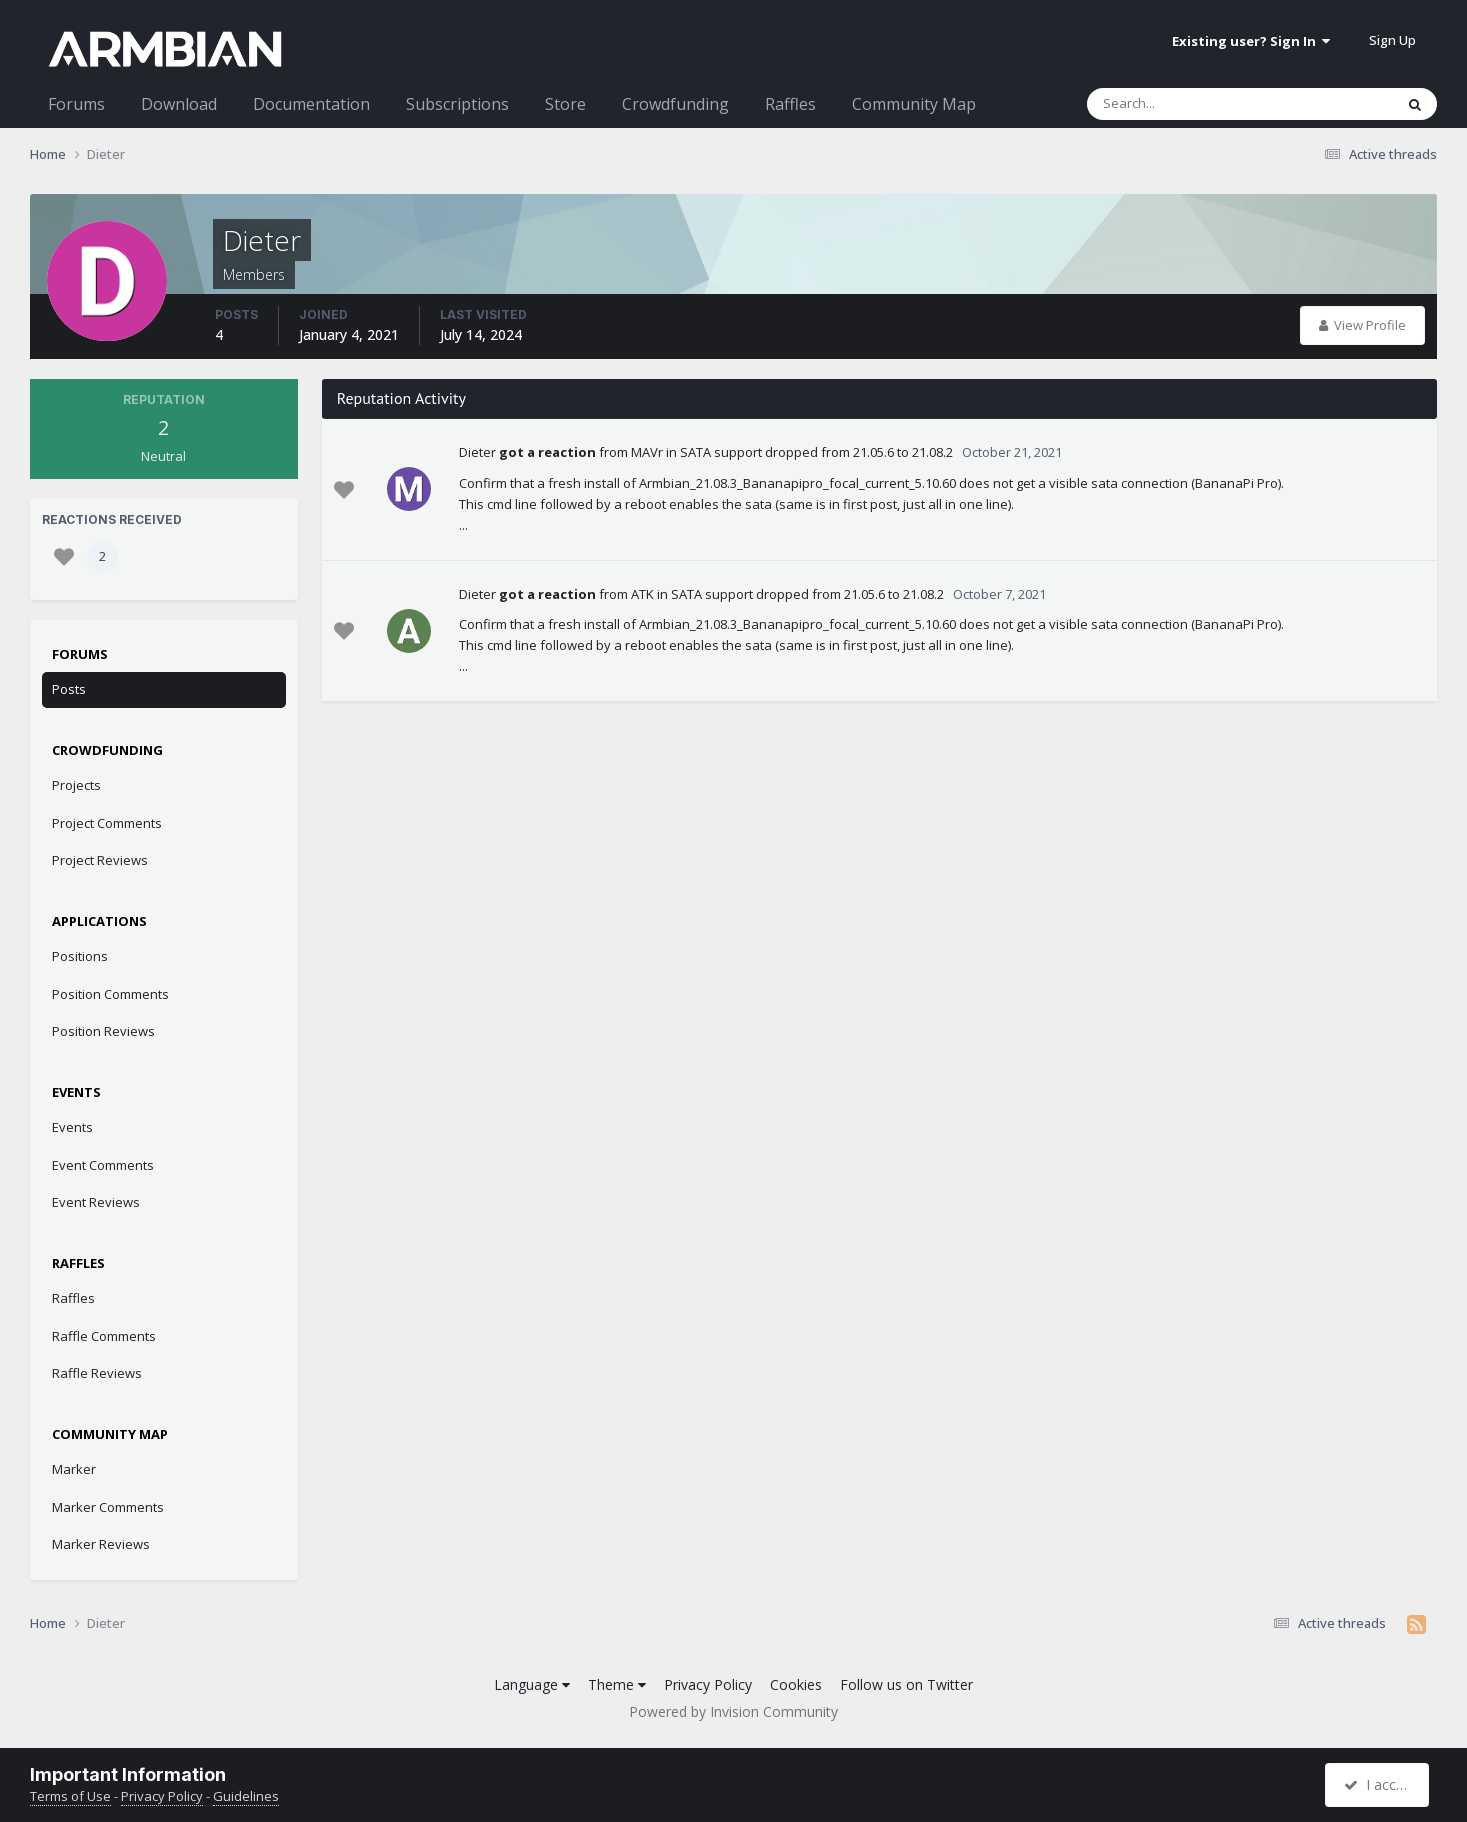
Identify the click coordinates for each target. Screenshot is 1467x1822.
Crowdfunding (675, 104)
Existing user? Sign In (1251, 41)
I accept (1379, 1784)
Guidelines (246, 1796)
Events (72, 1127)
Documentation (311, 104)
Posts (69, 689)
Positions (80, 956)
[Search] (1188, 104)
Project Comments (107, 823)
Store (565, 104)
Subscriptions (457, 104)
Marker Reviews (101, 1544)
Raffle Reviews (97, 1373)
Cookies (796, 1684)
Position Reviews (103, 1031)
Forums (76, 104)
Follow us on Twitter (906, 1684)
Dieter (477, 452)
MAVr (647, 452)
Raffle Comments (104, 1336)
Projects (76, 785)
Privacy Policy (708, 1684)
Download (179, 104)
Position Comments (110, 994)
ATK (642, 594)
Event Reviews (96, 1202)
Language (532, 1684)
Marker (74, 1469)
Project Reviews (100, 860)
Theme (617, 1684)
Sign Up (1392, 40)
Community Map (914, 104)
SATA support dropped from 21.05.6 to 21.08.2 (816, 452)
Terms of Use (70, 1796)
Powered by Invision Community (733, 1711)
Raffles (790, 104)
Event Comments (103, 1165)
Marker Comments (108, 1507)
